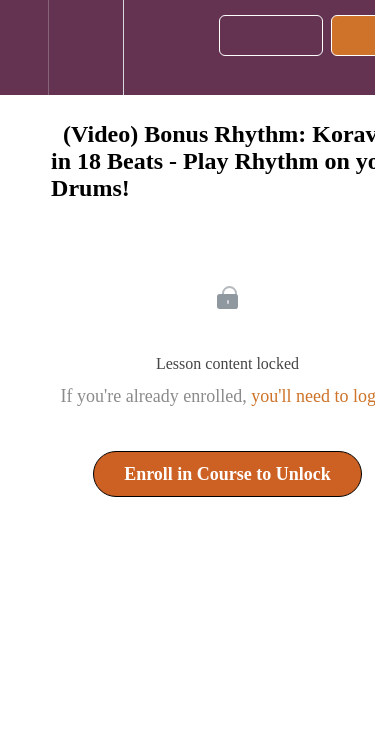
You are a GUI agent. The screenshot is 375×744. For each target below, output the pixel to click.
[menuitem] (85, 47)
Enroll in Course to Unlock (227, 474)
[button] (24, 47)
